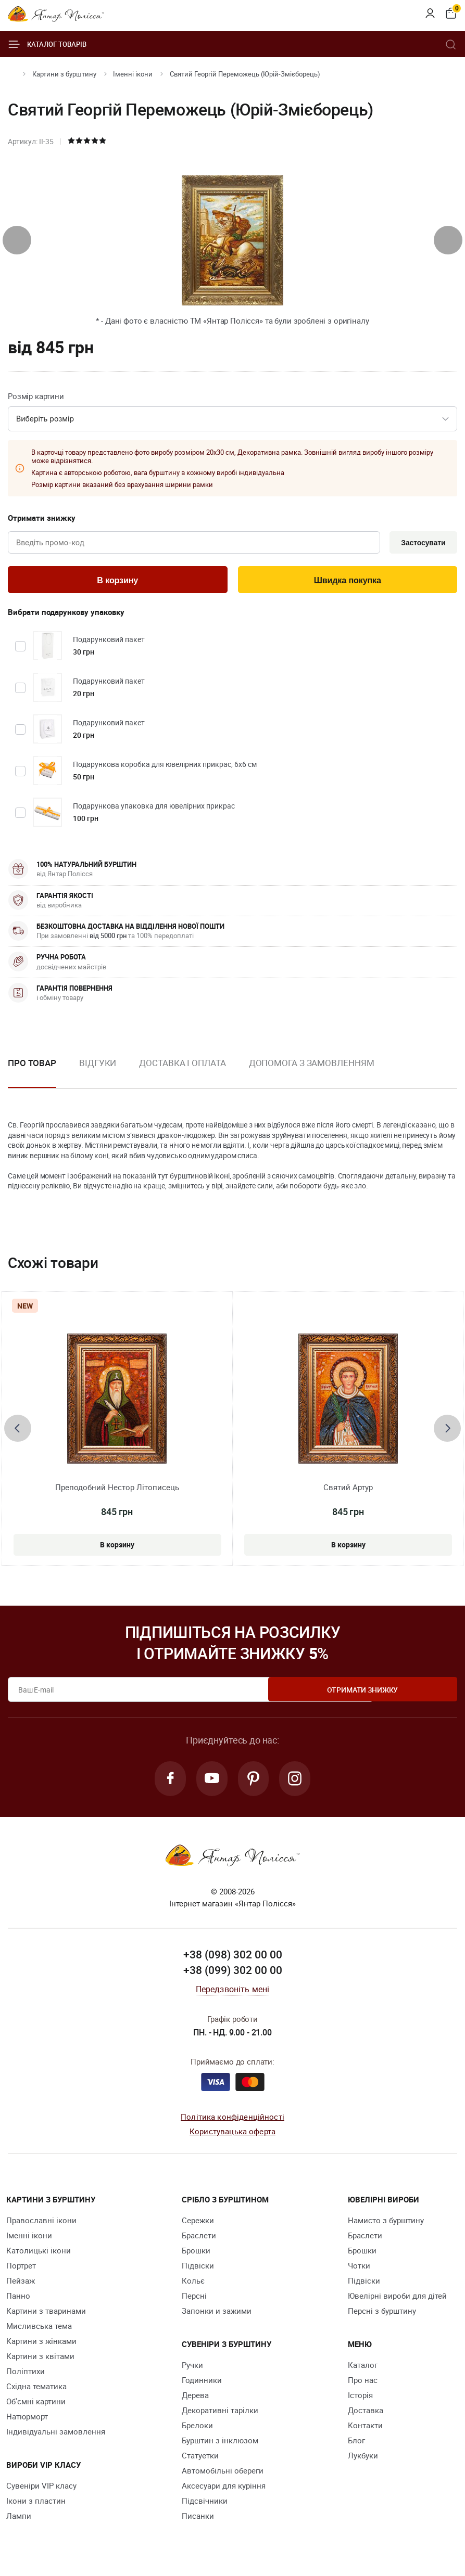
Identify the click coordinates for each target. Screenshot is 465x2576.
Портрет (21, 2269)
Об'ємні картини (36, 2405)
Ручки (192, 2369)
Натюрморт (27, 2420)
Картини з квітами (40, 2360)
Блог (356, 2444)
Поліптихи (25, 2375)
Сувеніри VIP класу (41, 2489)
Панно (18, 2300)
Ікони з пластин (36, 2505)
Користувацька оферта (232, 2135)
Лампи (18, 2520)
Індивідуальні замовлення (55, 2435)
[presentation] (17, 240)
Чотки (359, 2269)
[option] (98, 1074)
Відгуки (97, 1065)
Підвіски (198, 2269)
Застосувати (421, 543)
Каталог (363, 2369)
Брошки (196, 2254)
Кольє (193, 2284)
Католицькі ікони (38, 2254)
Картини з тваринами (46, 2315)
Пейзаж (20, 2284)
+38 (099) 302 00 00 (232, 1974)
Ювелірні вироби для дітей (397, 2300)
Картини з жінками (41, 2345)
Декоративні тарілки (220, 2414)
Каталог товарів (47, 44)
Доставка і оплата (182, 1065)
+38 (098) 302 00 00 (232, 1959)
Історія (360, 2399)
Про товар (32, 1065)
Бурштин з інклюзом (220, 2444)
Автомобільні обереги (222, 2474)
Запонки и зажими (217, 2315)
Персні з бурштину (382, 2315)
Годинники (202, 2384)
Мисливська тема (39, 2330)
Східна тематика (36, 2390)
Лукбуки (363, 2459)
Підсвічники (205, 2505)
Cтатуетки (200, 2459)
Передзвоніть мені (233, 1993)
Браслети (199, 2239)
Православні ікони (41, 2224)
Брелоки (197, 2429)
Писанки (198, 2520)
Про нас (363, 2384)
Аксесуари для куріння (224, 2489)
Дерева (195, 2399)
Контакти (365, 2429)
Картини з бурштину (64, 74)
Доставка (365, 2414)
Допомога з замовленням (311, 1065)
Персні (194, 2300)
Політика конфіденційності (232, 2121)
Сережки (198, 2224)
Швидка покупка (347, 582)
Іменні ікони (133, 74)
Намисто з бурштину (386, 2224)
